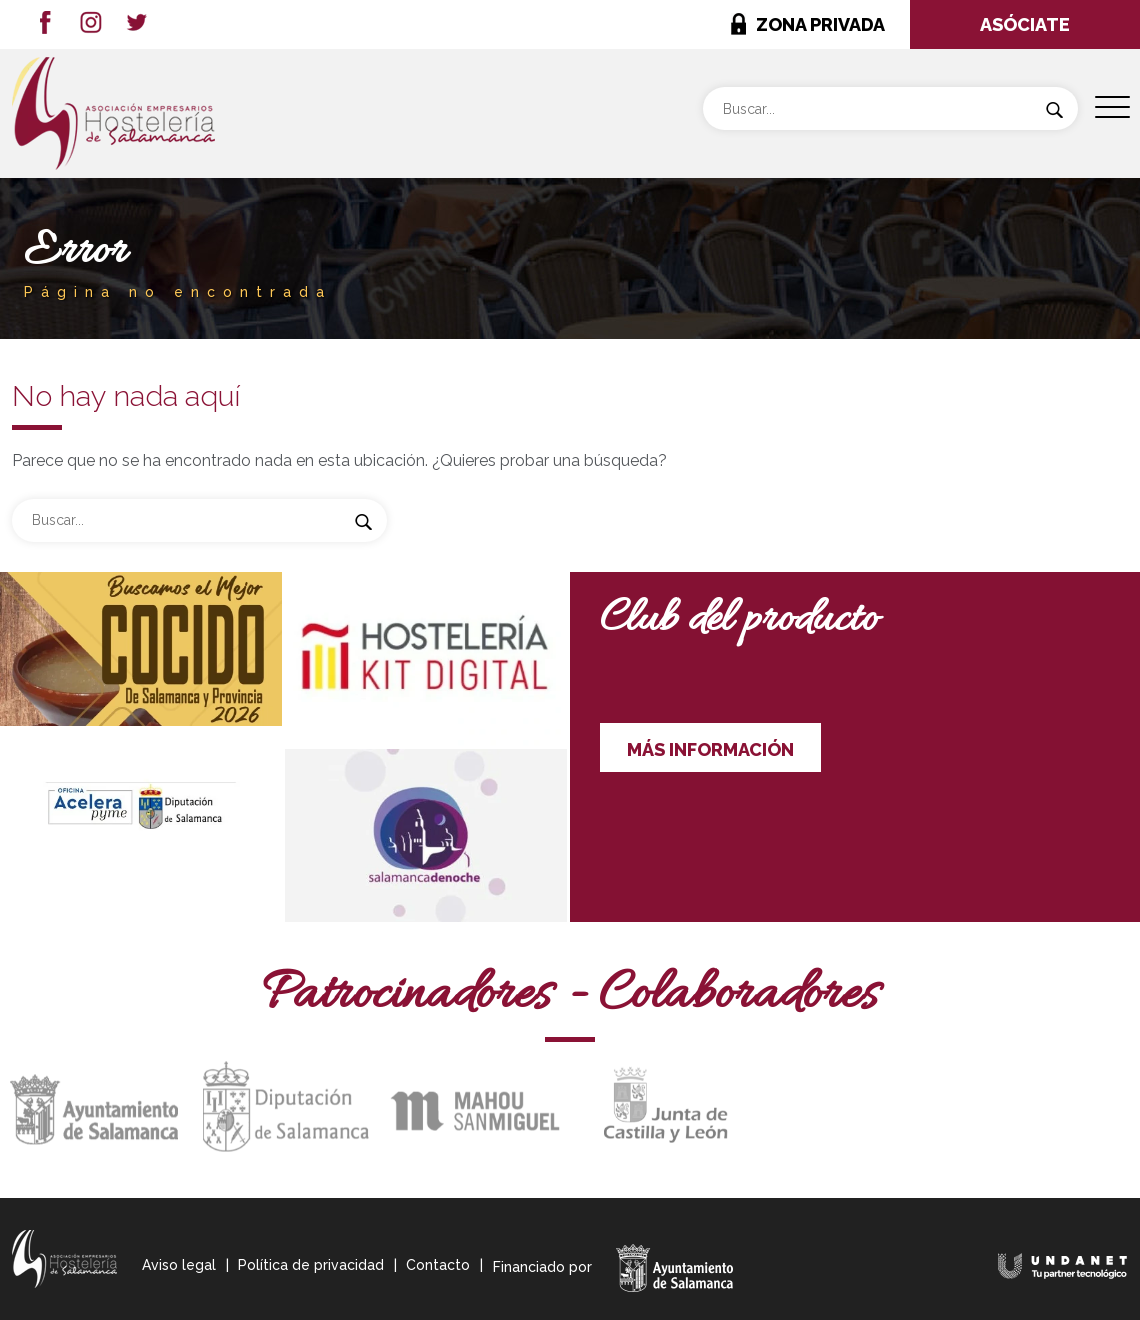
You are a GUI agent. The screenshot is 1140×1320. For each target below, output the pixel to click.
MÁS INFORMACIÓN (710, 749)
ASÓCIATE (1025, 24)
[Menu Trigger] (1112, 107)
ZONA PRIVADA (820, 24)
